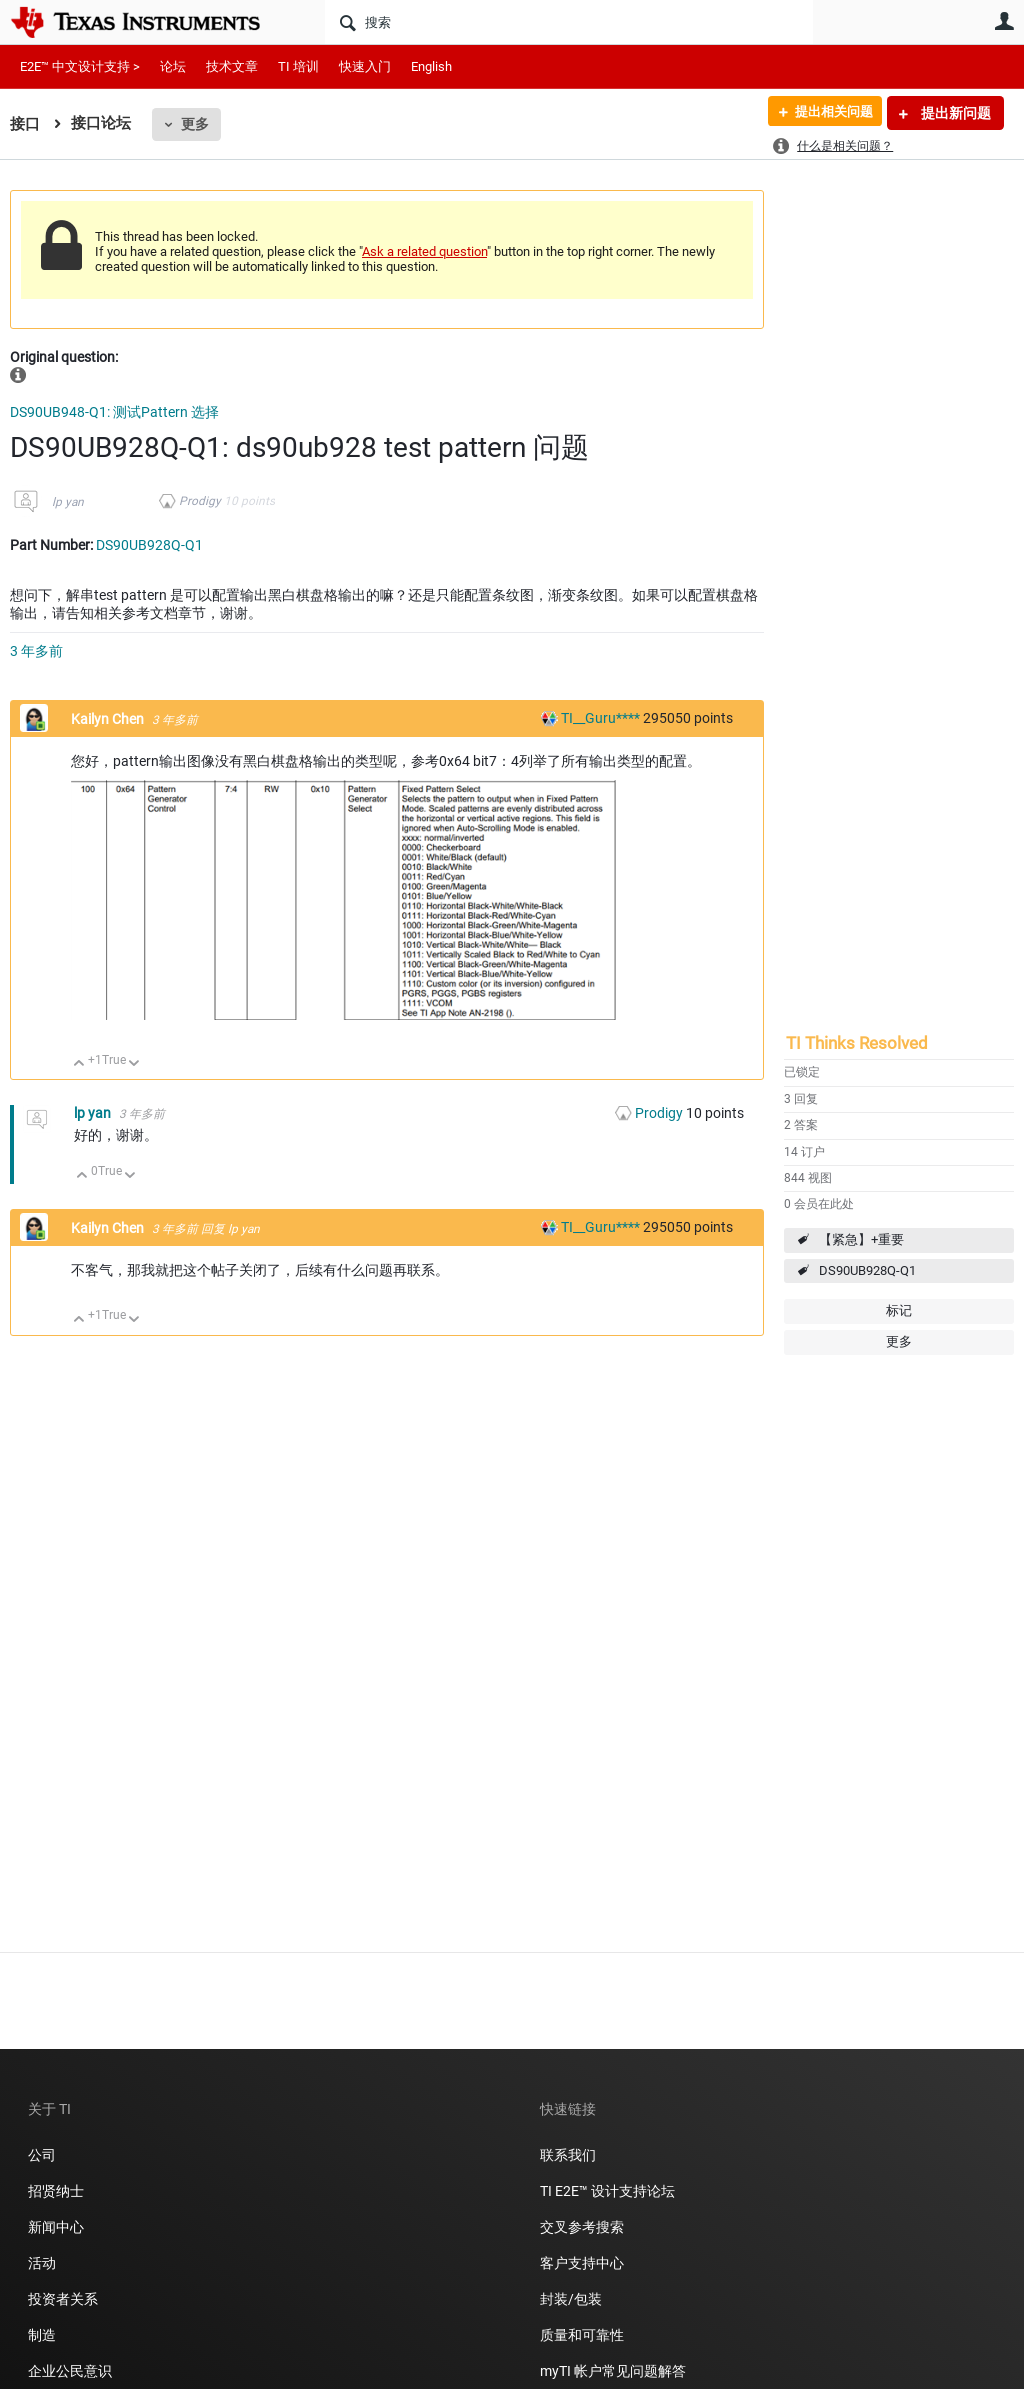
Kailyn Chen (109, 719)
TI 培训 (298, 66)
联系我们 (568, 2155)
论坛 (173, 66)
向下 (134, 1064)
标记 (899, 1310)
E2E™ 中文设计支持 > (80, 66)
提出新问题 (954, 113)
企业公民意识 (70, 2371)
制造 (42, 2335)
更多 (195, 124)
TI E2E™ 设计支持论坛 (607, 2191)
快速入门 (365, 66)
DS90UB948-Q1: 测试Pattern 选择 (114, 412)
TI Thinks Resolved (857, 1043)
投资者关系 (63, 2299)
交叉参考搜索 (582, 2227)
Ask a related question (424, 251)
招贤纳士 (56, 2191)
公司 (42, 2155)
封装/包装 (571, 2299)
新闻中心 (56, 2227)
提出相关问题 (827, 113)
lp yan (68, 502)
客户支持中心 (582, 2263)
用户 (1004, 21)
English (431, 66)
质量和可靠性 (583, 2335)
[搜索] (569, 22)
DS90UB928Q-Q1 (867, 1270)
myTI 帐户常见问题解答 (613, 2371)
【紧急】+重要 (861, 1239)
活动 (42, 2263)
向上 (79, 1064)
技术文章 (232, 66)
